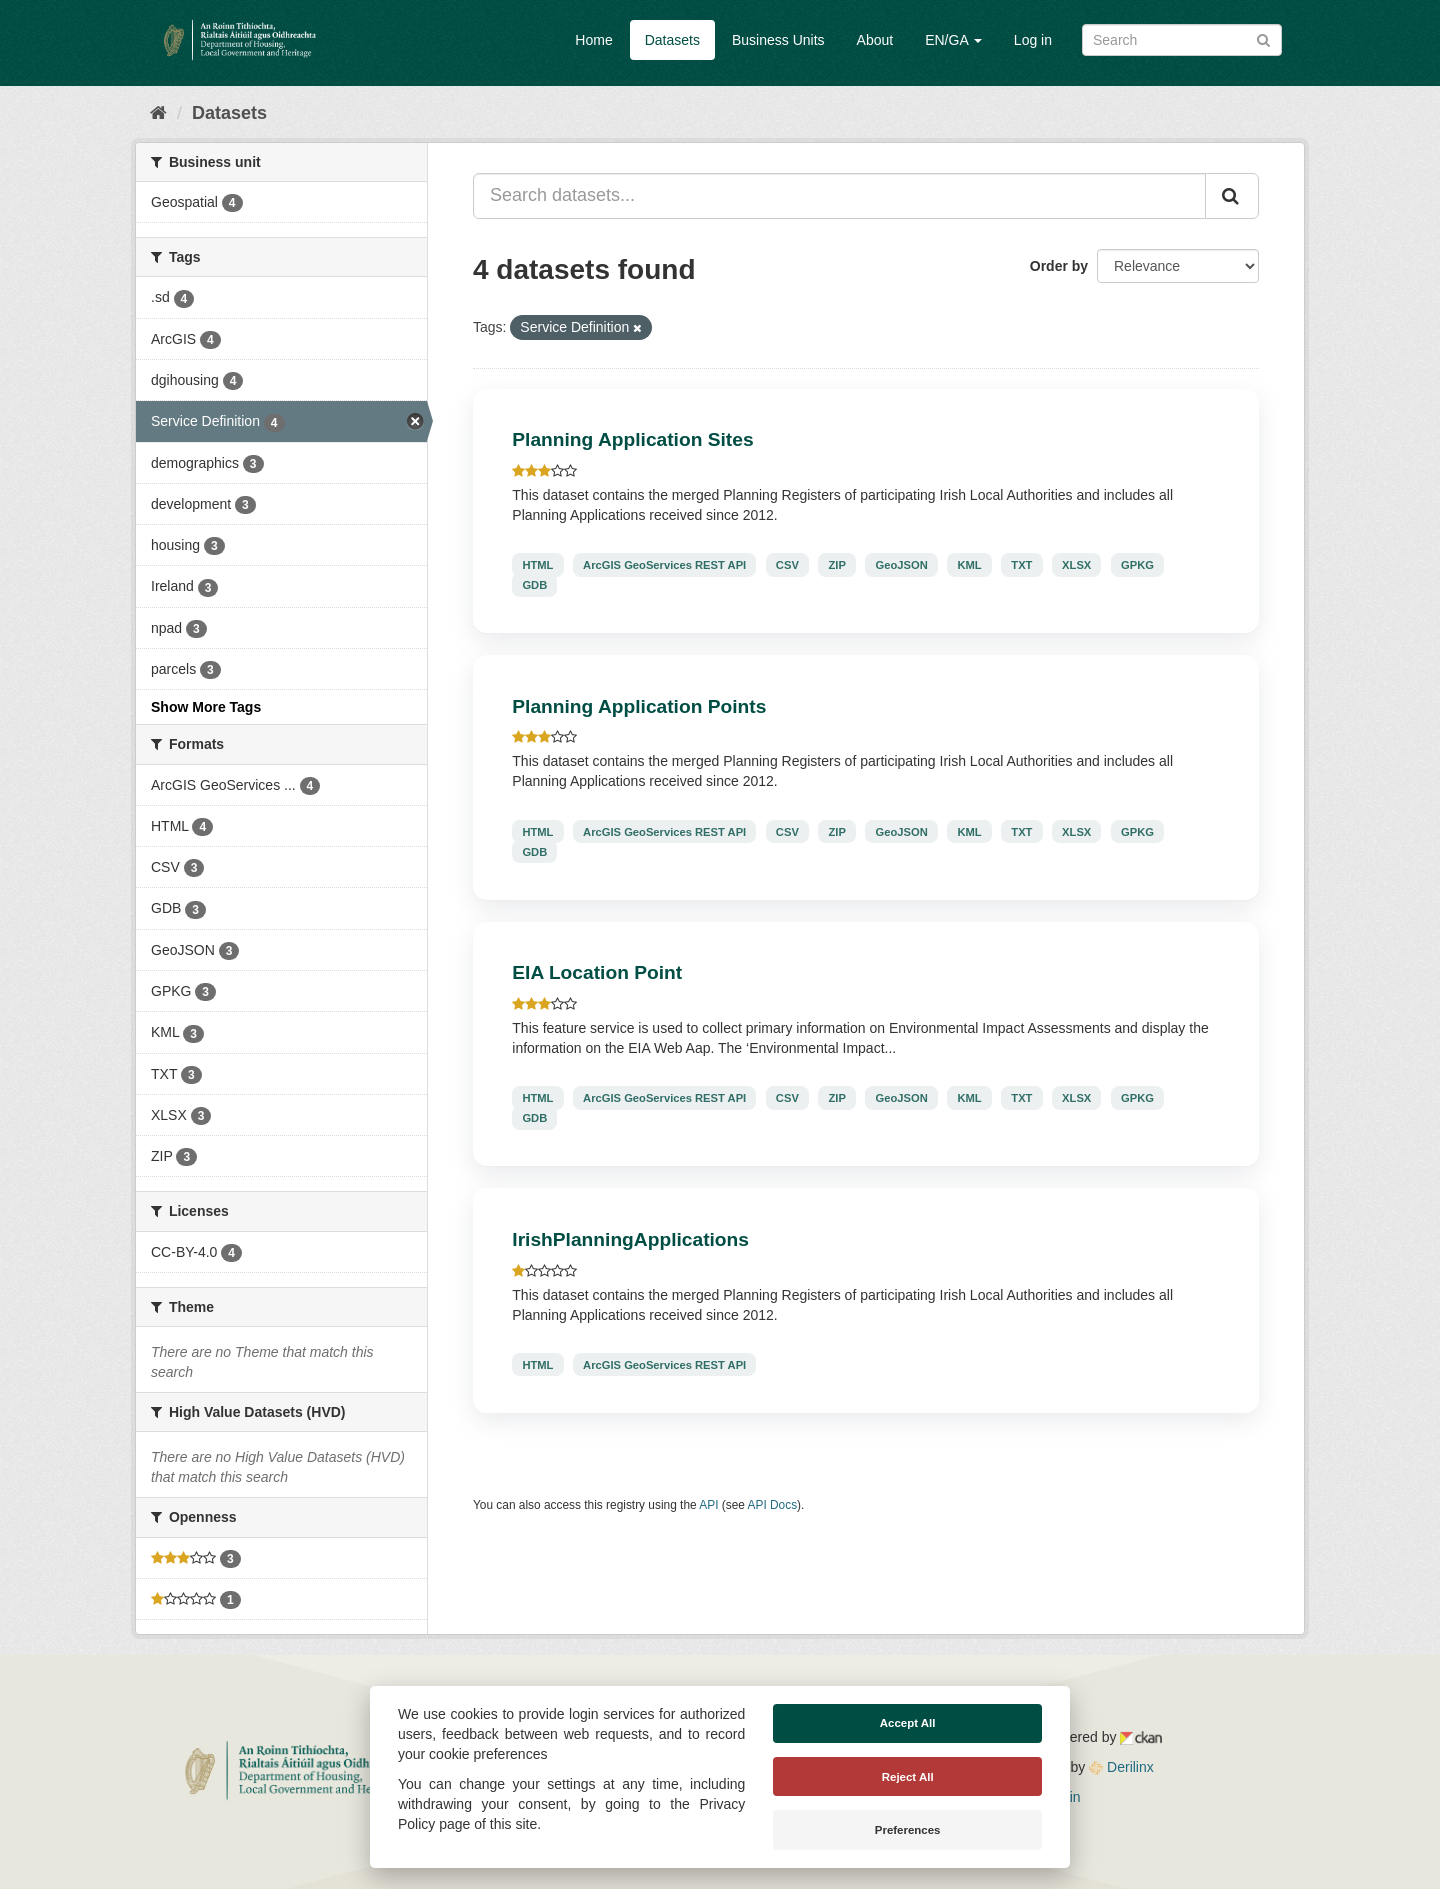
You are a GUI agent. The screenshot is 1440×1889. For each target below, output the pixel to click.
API (708, 1505)
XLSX (1076, 565)
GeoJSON (902, 565)
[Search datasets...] (839, 196)
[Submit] (1263, 38)
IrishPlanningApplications (630, 1239)
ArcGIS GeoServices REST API (664, 565)
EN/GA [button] (953, 40)
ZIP (837, 565)
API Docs (773, 1505)
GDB (534, 585)
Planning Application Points (639, 706)
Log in (1033, 40)
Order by (1059, 266)
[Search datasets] (1182, 40)
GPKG (1137, 565)
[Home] (158, 113)
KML (969, 565)
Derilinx (1121, 1767)
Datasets (672, 40)
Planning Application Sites (632, 439)
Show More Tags (206, 707)
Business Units (778, 40)
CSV (787, 565)
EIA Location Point (597, 972)
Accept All (908, 1723)
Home (593, 40)
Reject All (908, 1777)
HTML (537, 565)
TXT (1021, 565)
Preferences (908, 1830)
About (875, 40)
